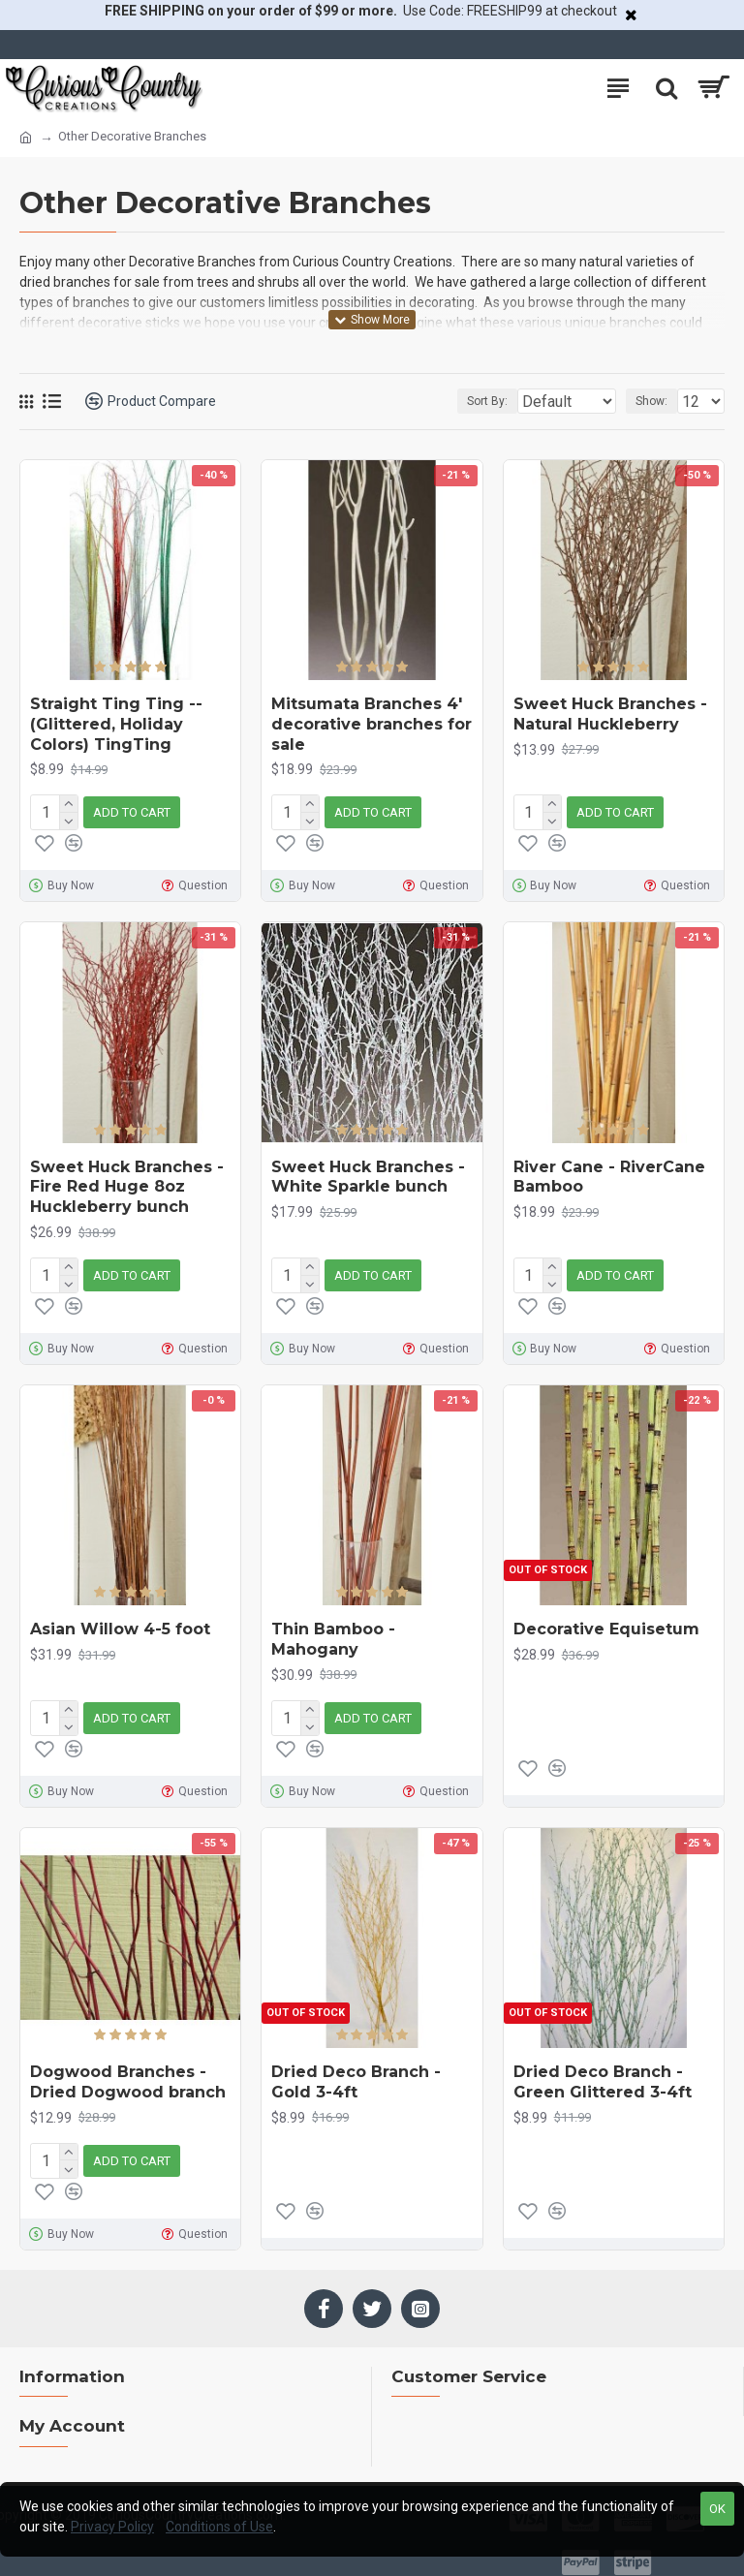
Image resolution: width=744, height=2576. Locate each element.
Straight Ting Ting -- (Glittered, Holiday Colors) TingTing (116, 724)
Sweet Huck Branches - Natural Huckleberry (610, 714)
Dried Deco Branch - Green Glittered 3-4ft (602, 2070)
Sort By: (439, 401)
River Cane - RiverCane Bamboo (609, 1173)
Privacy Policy (112, 2526)
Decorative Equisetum (606, 1621)
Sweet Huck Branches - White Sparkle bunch (368, 1173)
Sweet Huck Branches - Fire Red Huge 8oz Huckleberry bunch (127, 1183)
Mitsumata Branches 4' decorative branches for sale (371, 724)
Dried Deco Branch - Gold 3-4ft (356, 2070)
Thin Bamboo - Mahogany (333, 1631)
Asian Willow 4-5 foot (120, 1621)
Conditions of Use (219, 2526)
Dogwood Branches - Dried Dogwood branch (128, 2070)
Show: (651, 401)
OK (717, 2508)
